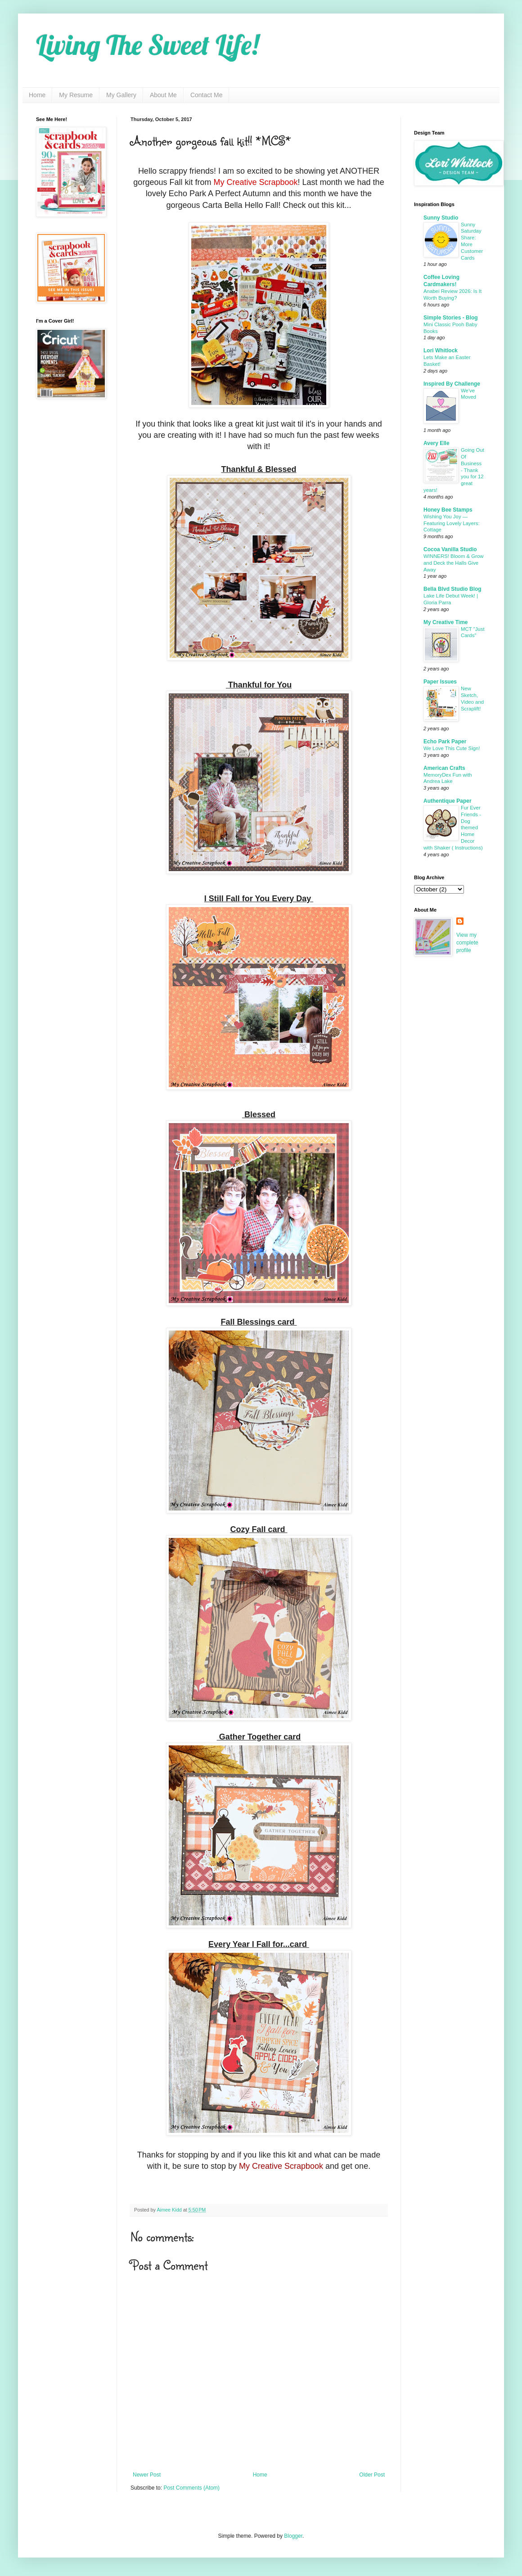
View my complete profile (467, 942)
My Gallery (121, 95)
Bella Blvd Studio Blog (452, 589)
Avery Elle (436, 443)
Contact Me (206, 95)
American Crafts (444, 768)
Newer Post (147, 2475)
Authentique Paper (447, 801)
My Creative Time (445, 622)
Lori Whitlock (440, 350)
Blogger (293, 2536)
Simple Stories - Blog (450, 318)
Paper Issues (440, 682)
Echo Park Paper (444, 741)
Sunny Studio (440, 218)
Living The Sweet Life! (147, 45)
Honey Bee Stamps (447, 510)
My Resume (76, 95)
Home (37, 95)
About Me (163, 95)
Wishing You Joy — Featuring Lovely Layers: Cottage (451, 523)
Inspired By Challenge (451, 384)
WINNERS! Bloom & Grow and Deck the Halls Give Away (453, 562)
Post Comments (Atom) (191, 2488)
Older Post (372, 2475)
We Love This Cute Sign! (451, 748)
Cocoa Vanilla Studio (450, 549)
